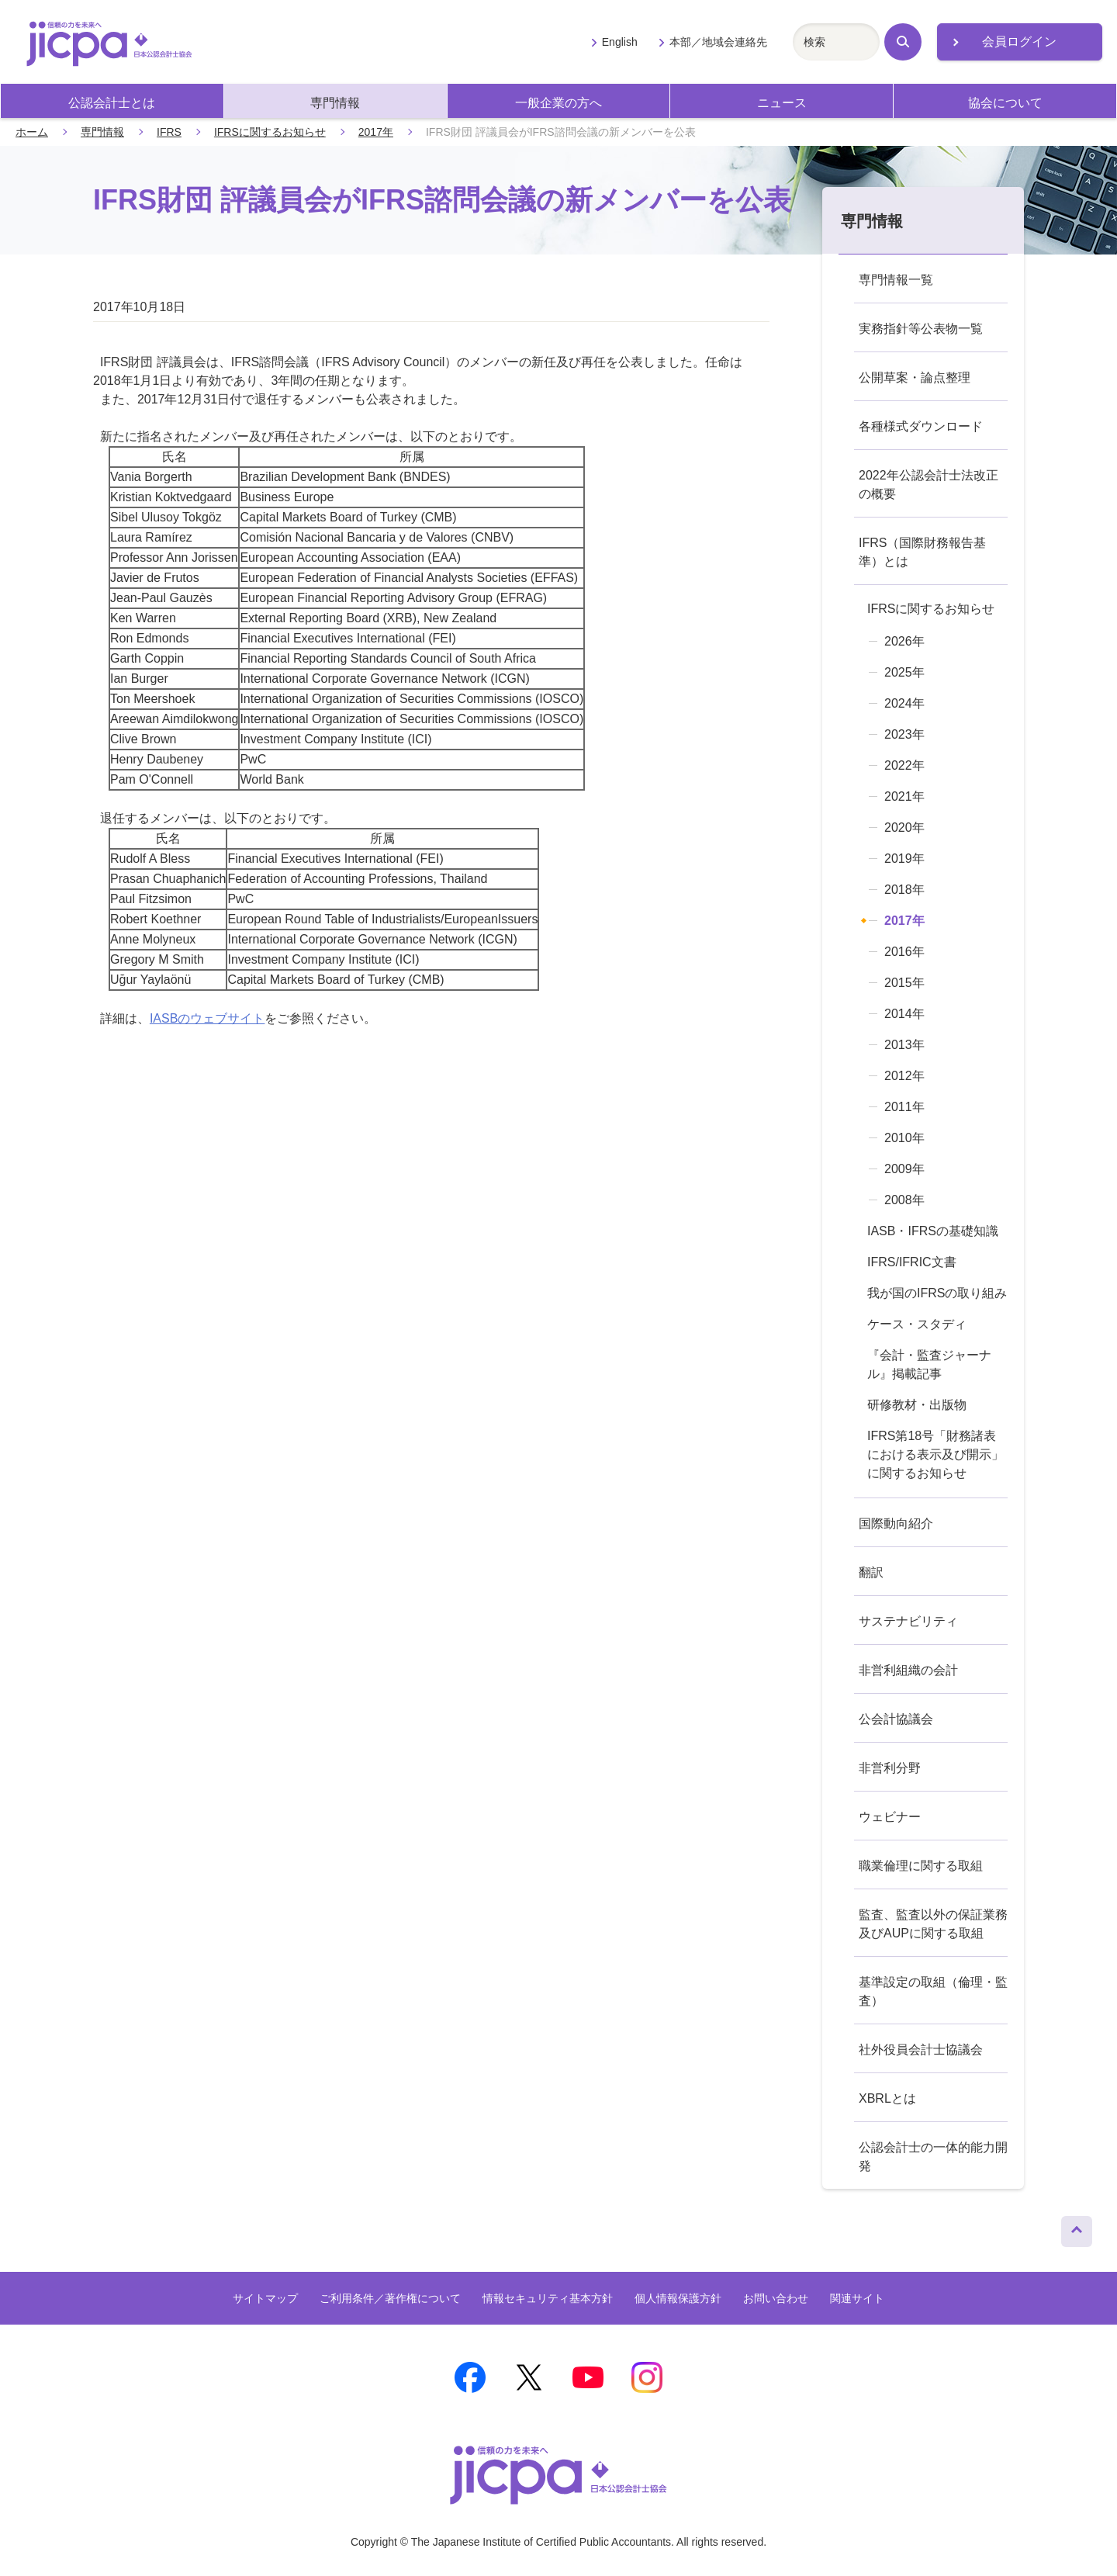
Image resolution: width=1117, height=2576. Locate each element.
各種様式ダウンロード (921, 426)
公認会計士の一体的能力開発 (933, 2157)
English (620, 42)
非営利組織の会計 (908, 1670)
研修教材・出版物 (917, 1404)
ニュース (782, 102)
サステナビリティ (908, 1621)
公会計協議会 (896, 1719)
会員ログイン (1019, 41)
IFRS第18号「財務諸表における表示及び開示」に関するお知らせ (935, 1454)
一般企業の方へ (558, 102)
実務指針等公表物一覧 (921, 328)
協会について (1005, 102)
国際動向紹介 (896, 1523)
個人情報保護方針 (678, 2298)
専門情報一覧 (896, 279)
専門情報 (335, 102)
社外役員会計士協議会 (921, 2049)
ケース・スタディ (917, 1324)
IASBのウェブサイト (207, 1018)
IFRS (169, 132)
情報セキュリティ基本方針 (547, 2298)
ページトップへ (1076, 2228)
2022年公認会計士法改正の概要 (928, 484)
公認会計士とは (111, 102)
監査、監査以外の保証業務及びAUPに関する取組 (933, 1924)
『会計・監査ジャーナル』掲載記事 (929, 1364)
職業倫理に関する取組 (921, 1865)
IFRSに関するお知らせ (270, 132)
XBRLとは (887, 2098)
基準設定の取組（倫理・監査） (933, 1991)
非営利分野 (890, 1767)
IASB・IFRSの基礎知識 (932, 1231)
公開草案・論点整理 (914, 377)
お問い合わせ (775, 2298)
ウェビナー (890, 1816)
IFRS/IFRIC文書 (911, 1262)
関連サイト (857, 2298)
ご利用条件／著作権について (390, 2298)
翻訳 (871, 1572)
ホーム (32, 132)
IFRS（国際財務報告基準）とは (922, 552)
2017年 (375, 132)
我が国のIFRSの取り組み (937, 1293)
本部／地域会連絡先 (718, 42)
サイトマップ (265, 2298)
